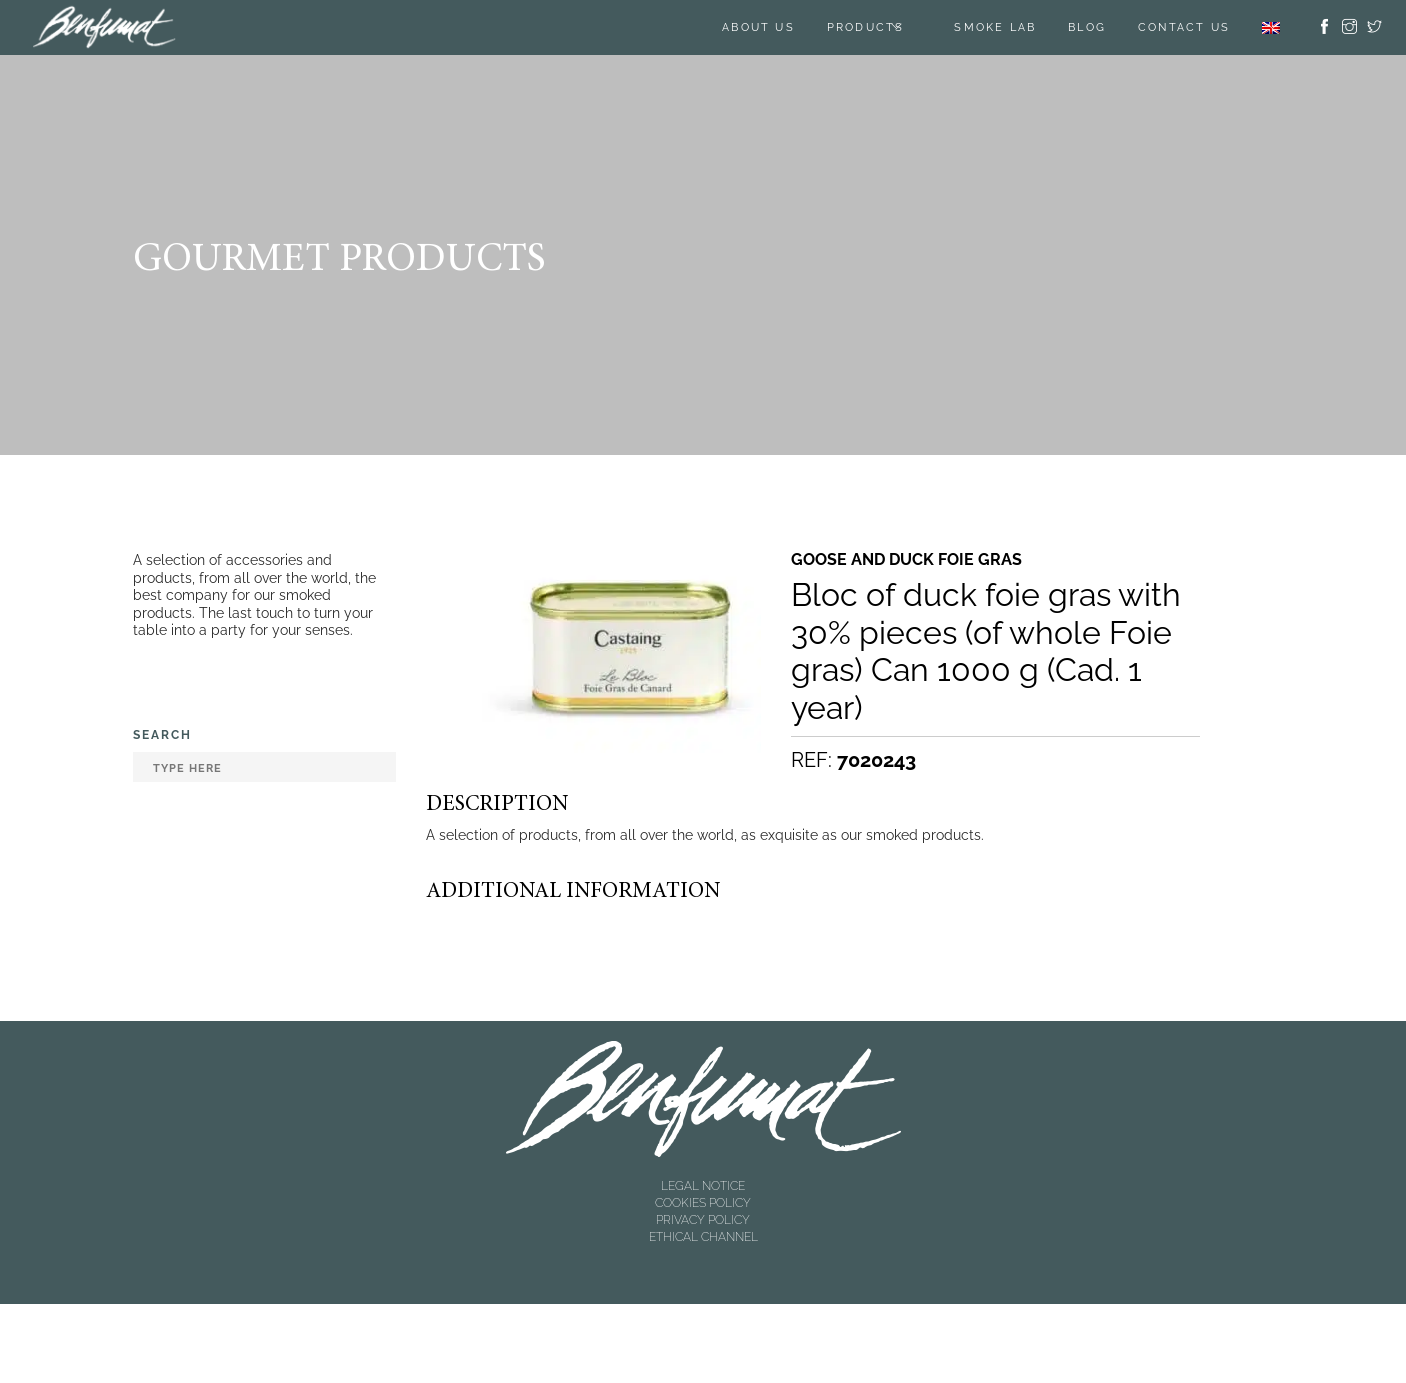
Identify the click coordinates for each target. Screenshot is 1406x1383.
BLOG (1087, 27)
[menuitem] (1271, 27)
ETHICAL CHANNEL (703, 1237)
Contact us (1184, 27)
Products (866, 27)
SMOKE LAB (995, 27)
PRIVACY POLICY (703, 1220)
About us (758, 27)
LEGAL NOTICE (703, 1186)
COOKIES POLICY (703, 1203)
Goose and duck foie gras (906, 560)
